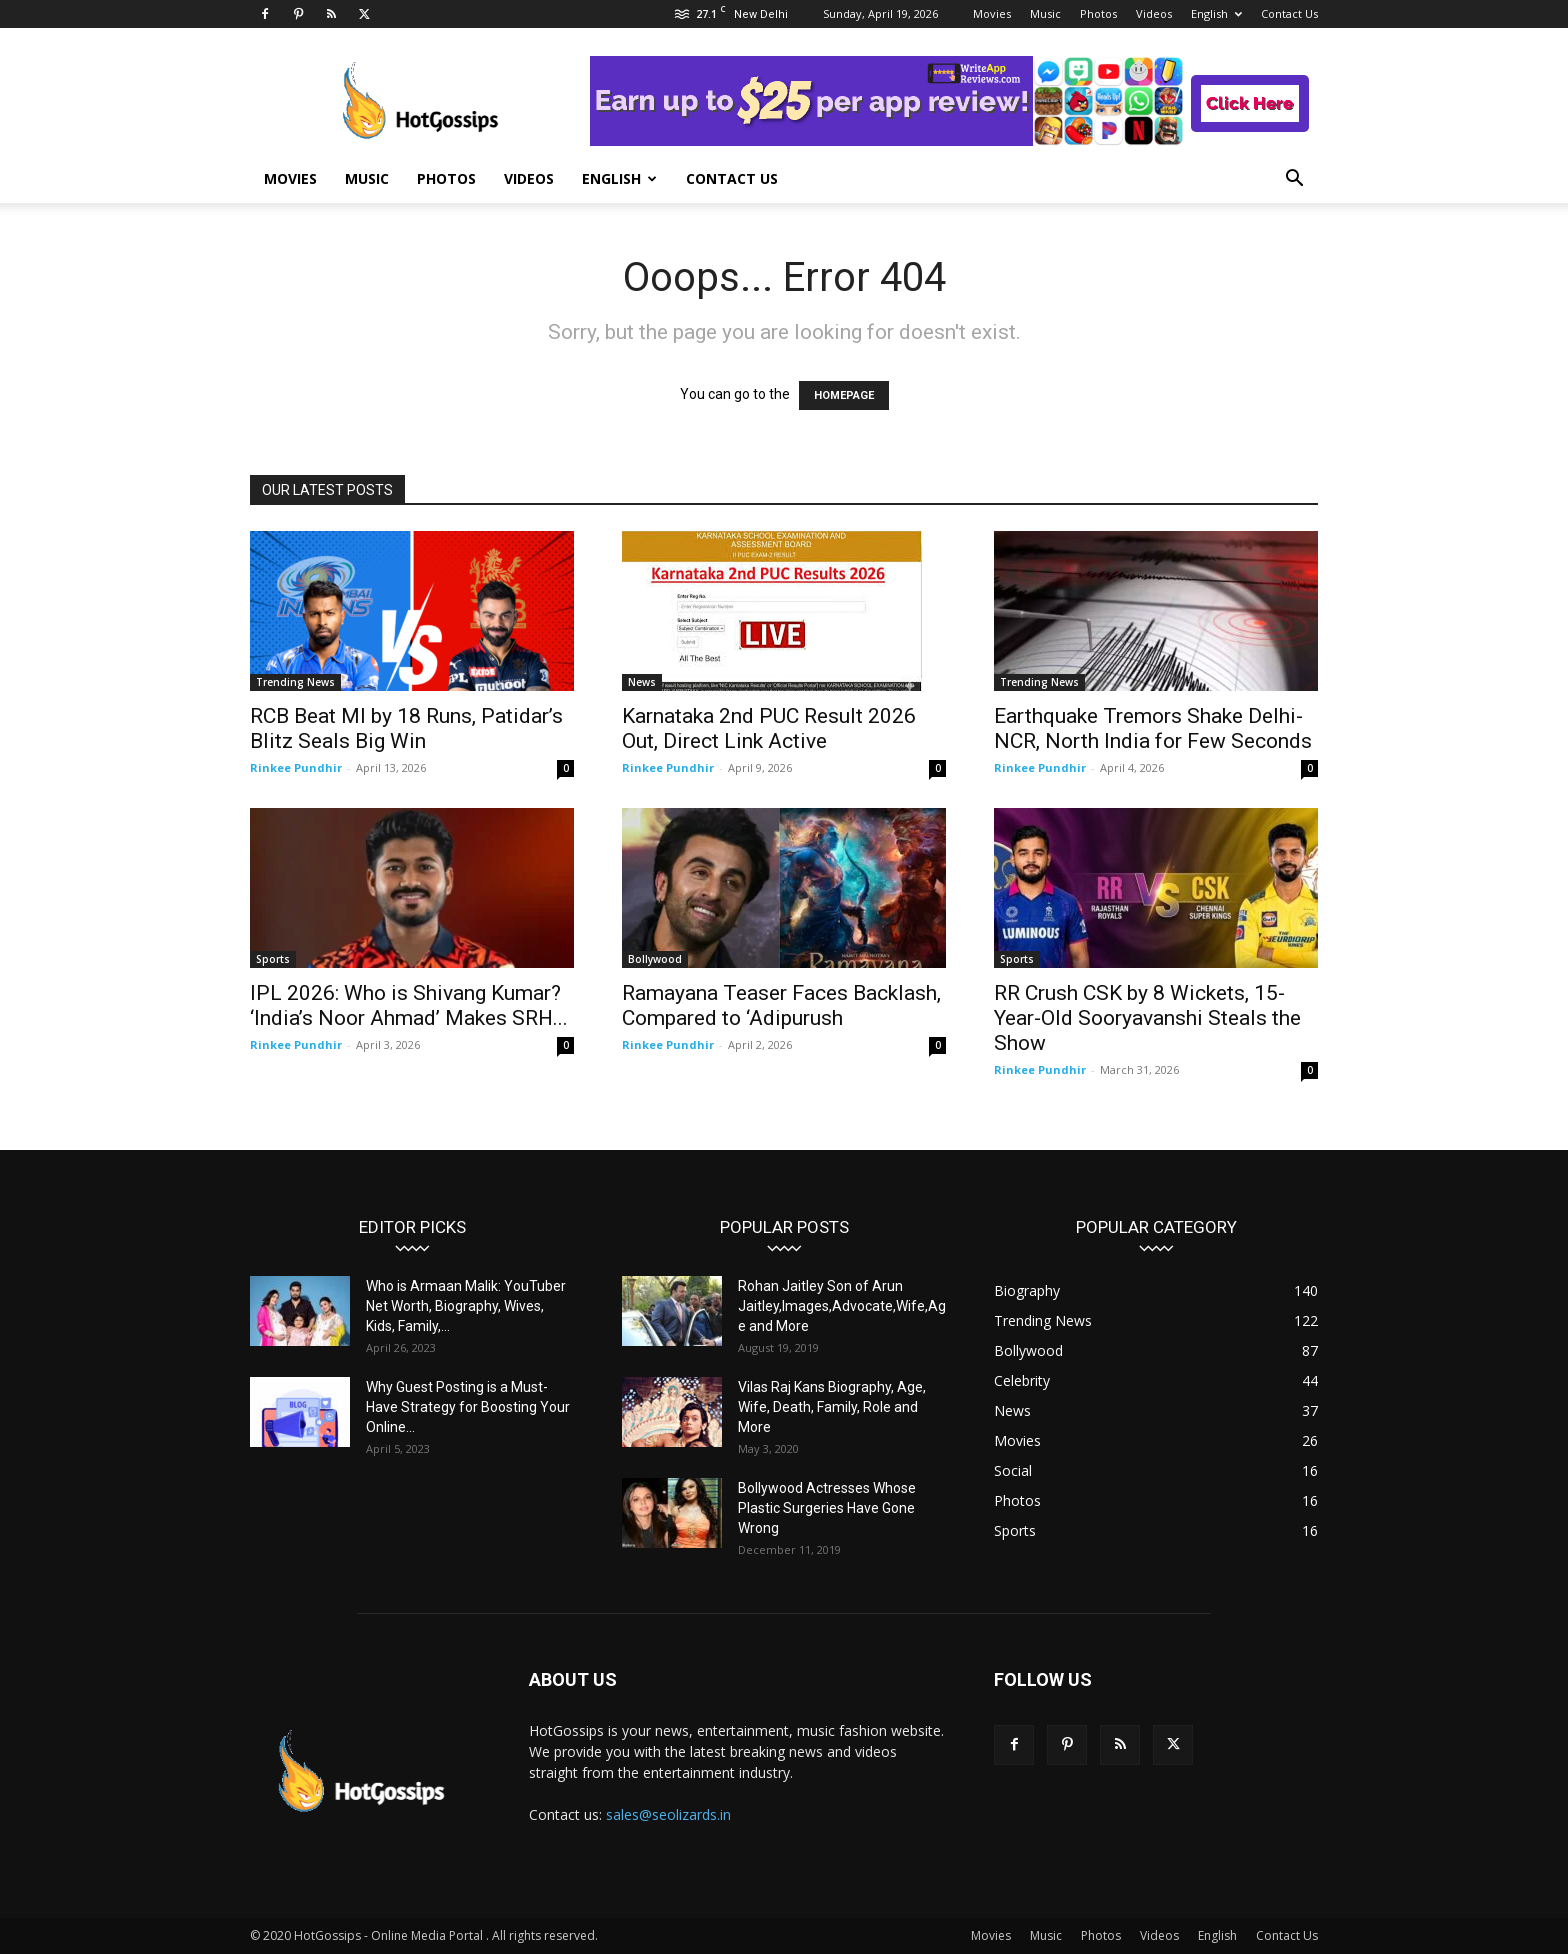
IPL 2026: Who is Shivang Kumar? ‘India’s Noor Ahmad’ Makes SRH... (409, 1005)
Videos (1154, 13)
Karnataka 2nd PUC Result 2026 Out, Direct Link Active (769, 728)
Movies (992, 13)
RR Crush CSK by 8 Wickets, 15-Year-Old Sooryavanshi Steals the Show (1147, 1018)
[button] (1294, 180)
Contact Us (1289, 13)
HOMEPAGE (844, 395)
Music (1045, 13)
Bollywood (655, 959)
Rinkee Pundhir (296, 767)
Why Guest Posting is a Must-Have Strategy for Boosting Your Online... (468, 1407)
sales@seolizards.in (668, 1814)
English (1216, 13)
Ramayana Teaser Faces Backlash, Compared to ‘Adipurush (781, 1005)
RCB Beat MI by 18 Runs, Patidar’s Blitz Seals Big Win (406, 728)
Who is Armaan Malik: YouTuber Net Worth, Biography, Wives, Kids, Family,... (466, 1306)
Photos (1098, 13)
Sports (273, 959)
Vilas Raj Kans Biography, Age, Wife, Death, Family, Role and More (832, 1407)
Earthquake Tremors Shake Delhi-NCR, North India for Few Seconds (1153, 728)
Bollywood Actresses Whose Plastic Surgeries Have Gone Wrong (827, 1508)
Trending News (295, 682)
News (642, 682)
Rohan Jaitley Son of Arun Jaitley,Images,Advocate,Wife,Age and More (842, 1306)
